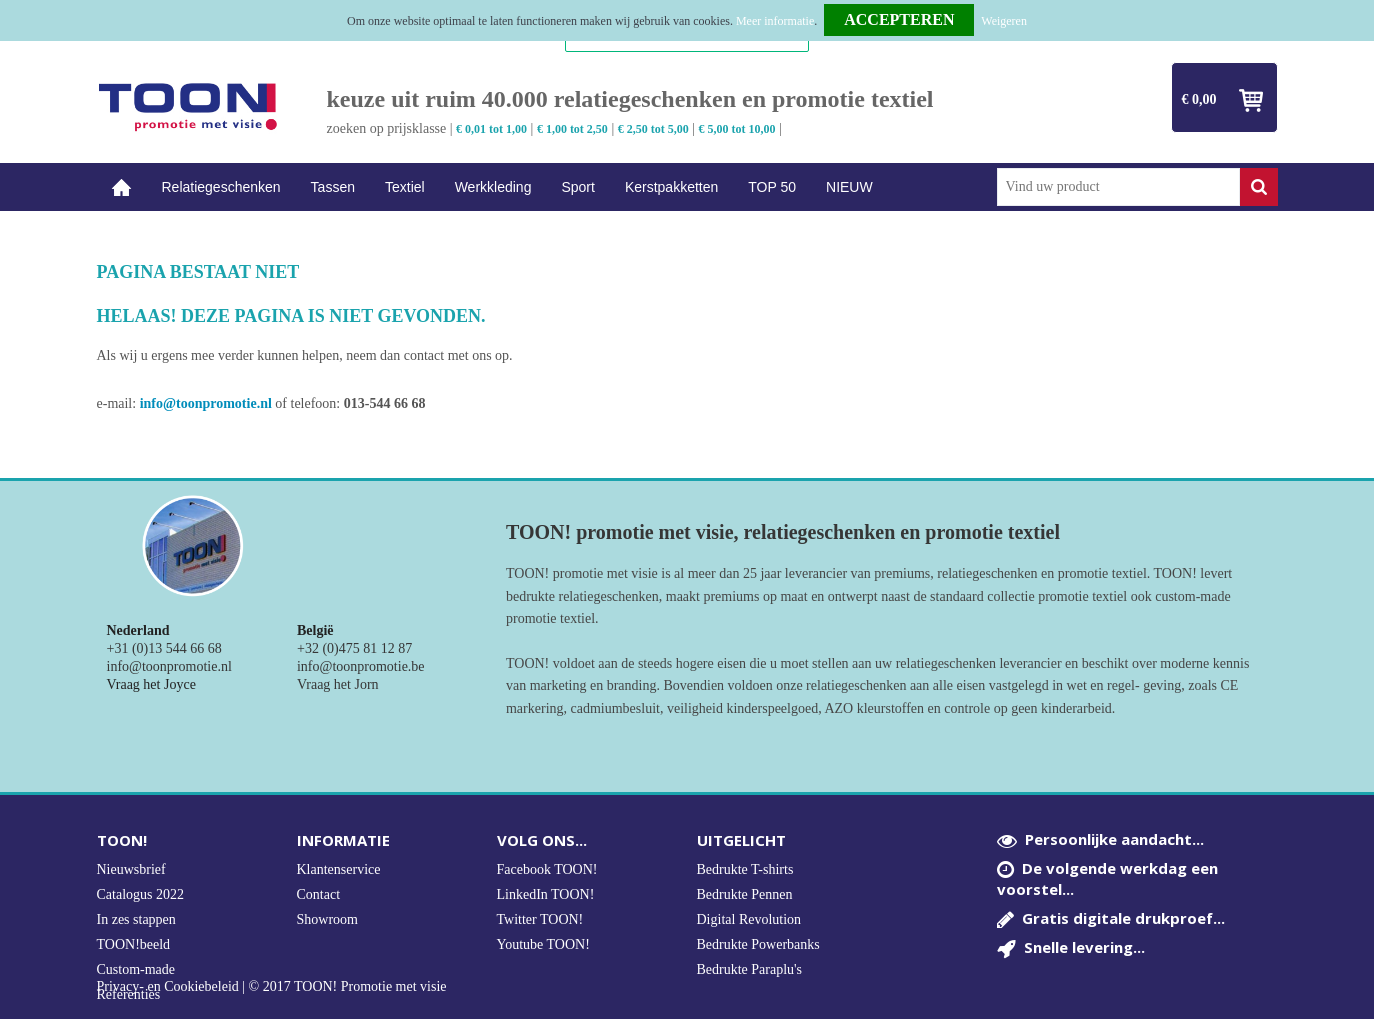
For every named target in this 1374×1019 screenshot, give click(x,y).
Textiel (405, 187)
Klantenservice (339, 869)
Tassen (333, 187)
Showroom (327, 919)
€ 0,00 (1199, 99)
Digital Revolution (749, 919)
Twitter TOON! (540, 919)
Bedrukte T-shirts (745, 869)
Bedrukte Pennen (745, 894)
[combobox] (1118, 187)
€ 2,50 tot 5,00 (653, 129)
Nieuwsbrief (131, 869)
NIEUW (849, 187)
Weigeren (1004, 21)
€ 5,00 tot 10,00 (737, 129)
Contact (319, 894)
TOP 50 (772, 187)
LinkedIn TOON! (546, 894)
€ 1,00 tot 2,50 (572, 129)
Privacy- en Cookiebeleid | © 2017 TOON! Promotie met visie (272, 987)
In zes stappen (136, 919)
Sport (577, 187)
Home (122, 187)
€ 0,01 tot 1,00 (491, 129)
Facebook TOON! (547, 869)
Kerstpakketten (671, 187)
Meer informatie (775, 21)
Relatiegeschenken (221, 187)
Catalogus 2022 (141, 894)
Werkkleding (493, 187)
